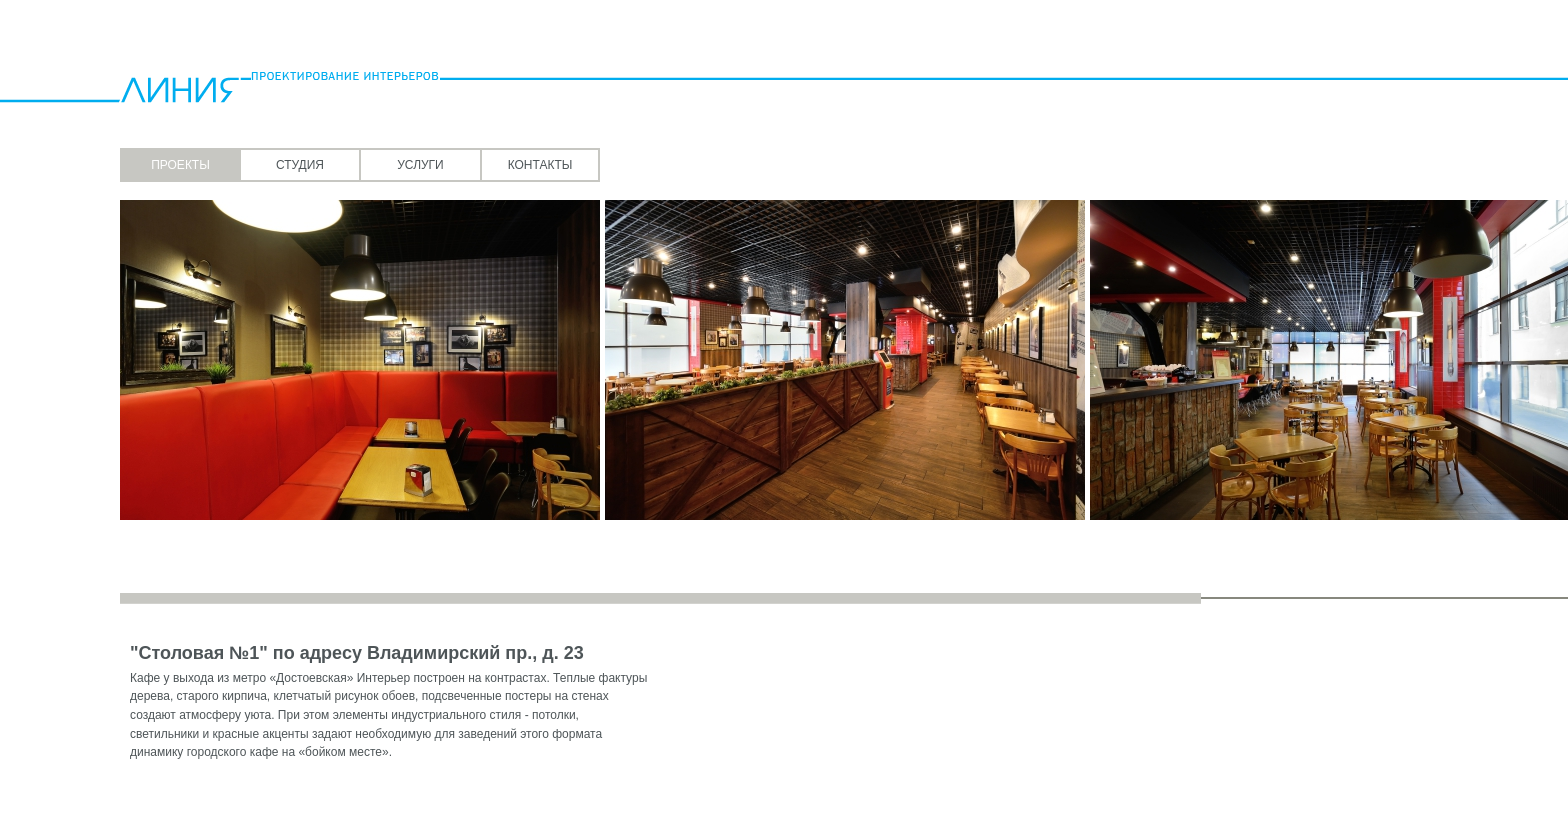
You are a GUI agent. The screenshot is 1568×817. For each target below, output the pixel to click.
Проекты (180, 165)
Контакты (540, 165)
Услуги (420, 165)
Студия (300, 165)
